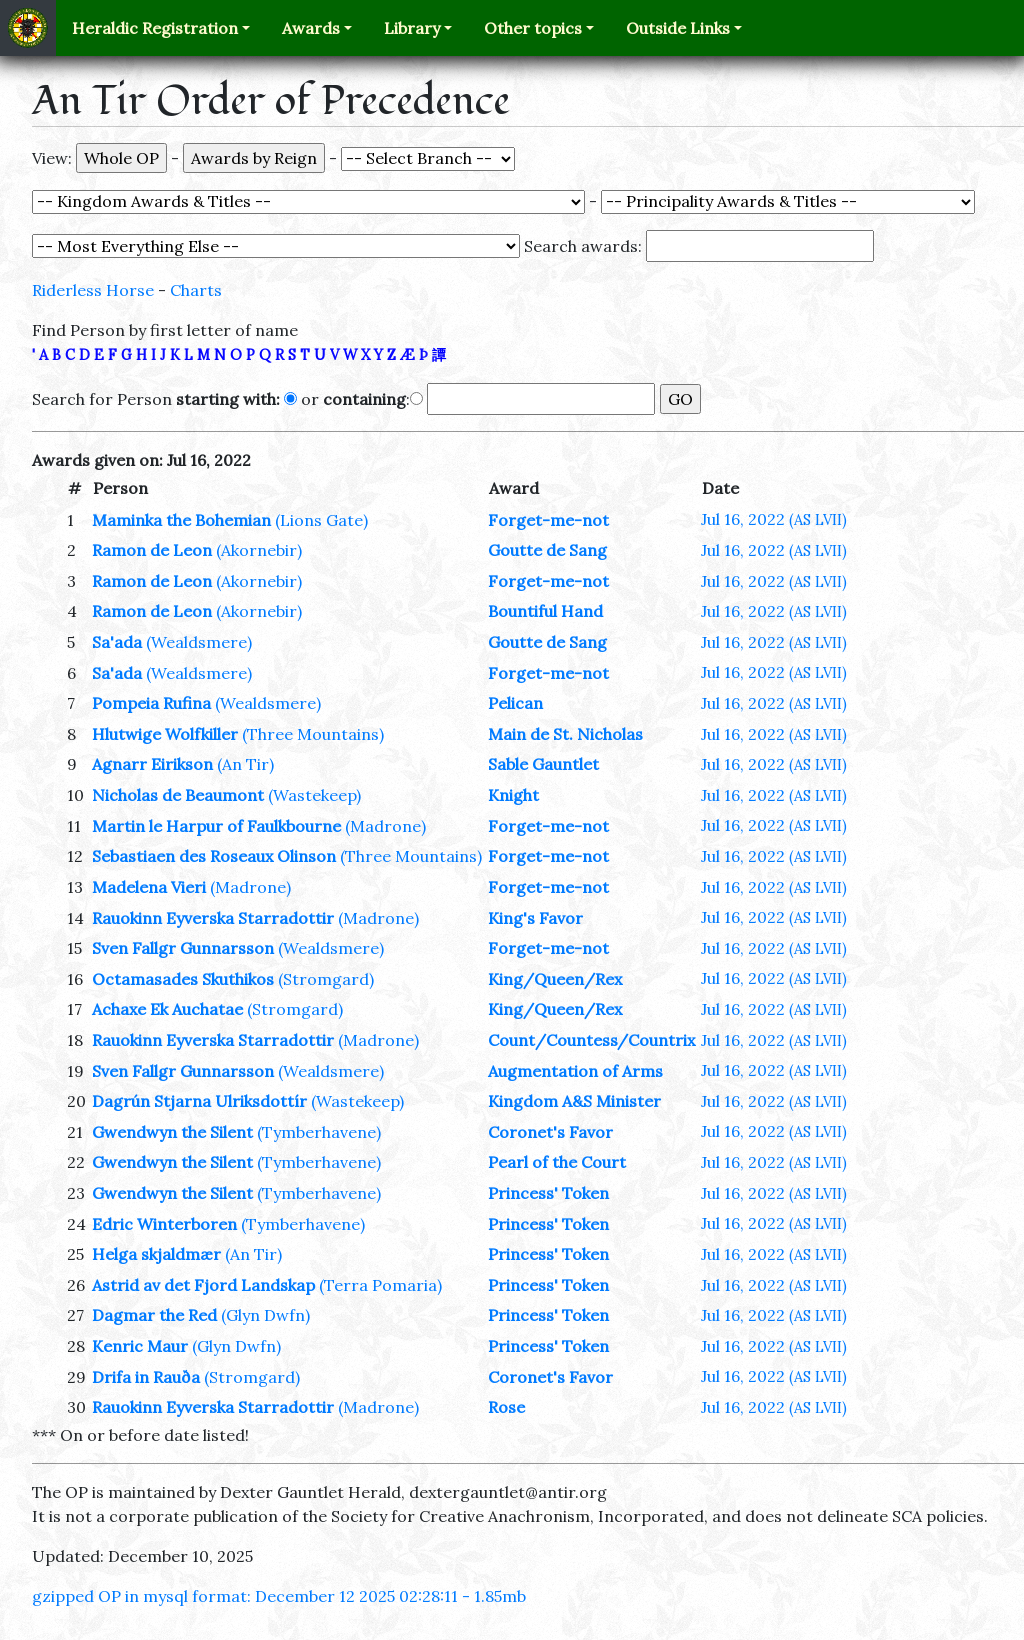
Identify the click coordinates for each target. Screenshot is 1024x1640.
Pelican (515, 703)
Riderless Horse (93, 290)
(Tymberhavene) (319, 1132)
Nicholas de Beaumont (178, 795)
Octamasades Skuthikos (183, 979)
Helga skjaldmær (156, 1254)
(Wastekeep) (314, 795)
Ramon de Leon (152, 550)
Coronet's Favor (550, 1132)
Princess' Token (548, 1193)
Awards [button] (311, 28)
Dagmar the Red (154, 1315)
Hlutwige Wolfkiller (165, 734)
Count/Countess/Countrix (591, 1040)
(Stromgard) (326, 979)
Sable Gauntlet (543, 764)
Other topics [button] (533, 28)
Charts (196, 290)
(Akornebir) (259, 550)
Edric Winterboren (164, 1224)
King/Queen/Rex (555, 979)
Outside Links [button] (678, 28)
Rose (506, 1407)
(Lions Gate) (321, 520)
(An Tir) (245, 764)
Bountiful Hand (545, 611)
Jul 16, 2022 (774, 519)
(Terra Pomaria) (380, 1285)
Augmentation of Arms (575, 1071)
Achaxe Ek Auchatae (167, 1009)
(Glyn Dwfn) (265, 1315)
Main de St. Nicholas (565, 734)
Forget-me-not (548, 520)
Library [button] (412, 28)
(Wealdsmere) (199, 642)
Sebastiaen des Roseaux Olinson (214, 856)
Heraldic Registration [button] (155, 28)
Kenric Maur (140, 1346)
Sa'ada (117, 642)
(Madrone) (385, 826)
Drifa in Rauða (146, 1377)
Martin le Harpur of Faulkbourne (216, 826)
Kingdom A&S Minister (574, 1101)
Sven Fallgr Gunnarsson (183, 948)
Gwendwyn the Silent (172, 1132)
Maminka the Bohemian (181, 520)
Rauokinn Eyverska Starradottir (213, 918)
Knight (513, 795)
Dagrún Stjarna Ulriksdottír (199, 1101)
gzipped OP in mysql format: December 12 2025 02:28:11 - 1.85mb (279, 1596)
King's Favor (535, 918)
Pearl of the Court (557, 1162)
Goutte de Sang (547, 550)
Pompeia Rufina (151, 703)
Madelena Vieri (149, 887)
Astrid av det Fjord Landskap (203, 1285)
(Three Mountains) (313, 734)
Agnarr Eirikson (152, 764)
